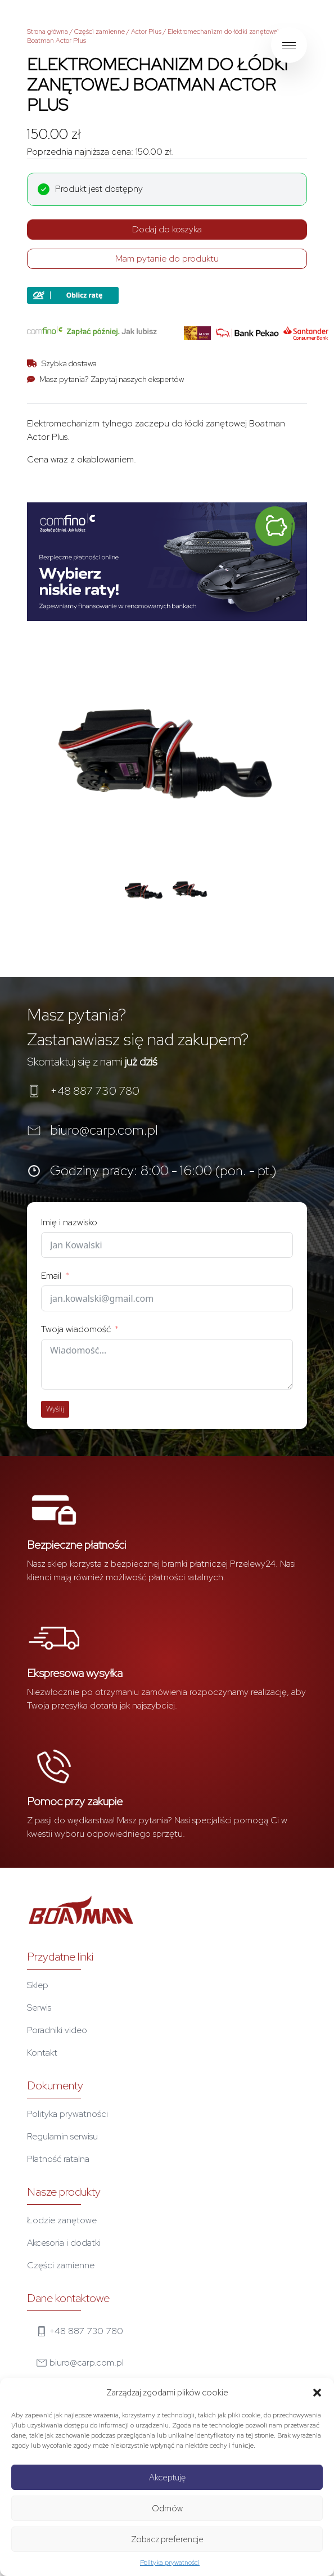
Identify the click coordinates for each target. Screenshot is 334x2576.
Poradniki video (57, 2030)
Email (51, 1276)
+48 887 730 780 (94, 1091)
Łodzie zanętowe (62, 2220)
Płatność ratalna (58, 2159)
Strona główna (47, 31)
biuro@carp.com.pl (104, 1130)
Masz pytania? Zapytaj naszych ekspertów (111, 379)
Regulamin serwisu (62, 2136)
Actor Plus (146, 31)
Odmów (167, 2508)
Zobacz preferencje (167, 2539)
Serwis (39, 2007)
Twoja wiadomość (76, 1329)
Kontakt (42, 2052)
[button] (317, 2392)
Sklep (37, 1985)
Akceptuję (167, 2477)
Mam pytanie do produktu (167, 258)
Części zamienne (99, 31)
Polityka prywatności (170, 2562)
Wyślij (55, 1409)
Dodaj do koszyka (167, 229)
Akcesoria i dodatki (64, 2243)
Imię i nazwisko (69, 1222)
